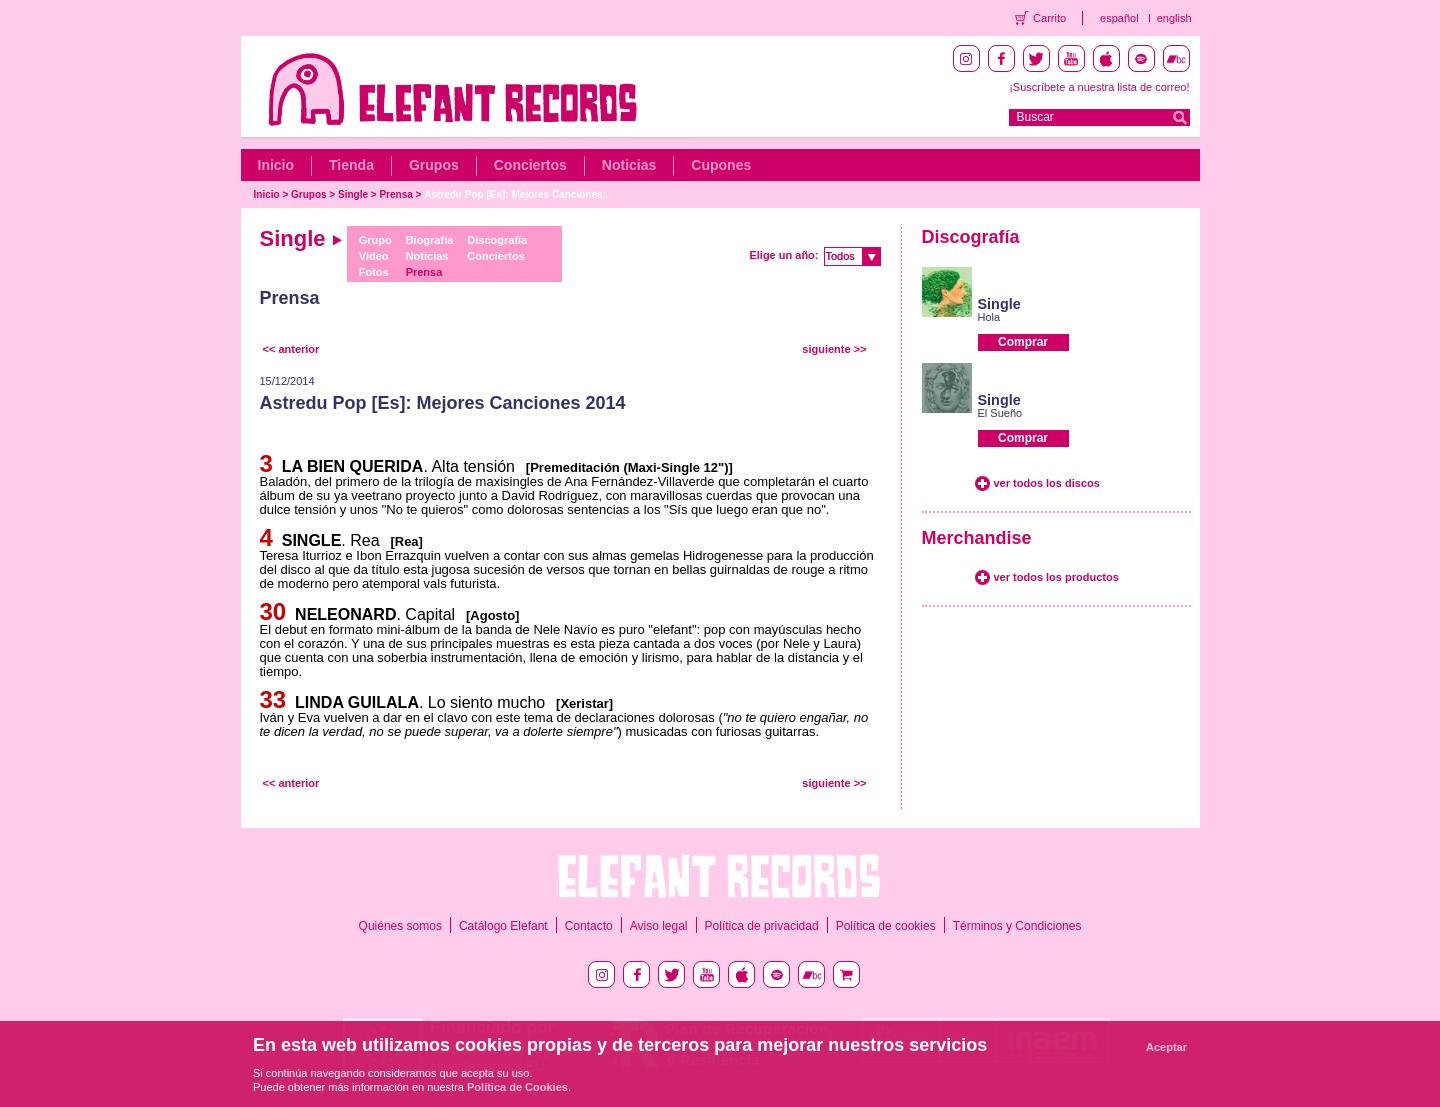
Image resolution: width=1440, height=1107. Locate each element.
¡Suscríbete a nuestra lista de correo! (1099, 87)
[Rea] (403, 541)
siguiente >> (834, 349)
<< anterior (291, 349)
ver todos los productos (1056, 577)
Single (353, 194)
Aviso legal (659, 926)
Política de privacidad (762, 926)
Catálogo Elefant (503, 926)
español (1119, 18)
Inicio (276, 165)
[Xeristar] (581, 703)
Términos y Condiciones (1017, 926)
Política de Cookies (517, 1087)
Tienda (351, 165)
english (1174, 18)
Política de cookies (886, 926)
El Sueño (1000, 413)
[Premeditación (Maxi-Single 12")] (626, 467)
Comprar (1023, 342)
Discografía (497, 240)
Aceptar (1166, 1047)
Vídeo (374, 256)
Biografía (430, 240)
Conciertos (530, 165)
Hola (989, 317)
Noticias (629, 165)
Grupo (375, 240)
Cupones (721, 165)
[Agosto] (489, 615)
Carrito (1049, 18)
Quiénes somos (400, 926)
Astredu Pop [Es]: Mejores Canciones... (517, 194)
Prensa (395, 194)
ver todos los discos (1047, 483)
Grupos (434, 165)
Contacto (589, 926)
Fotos (374, 272)
